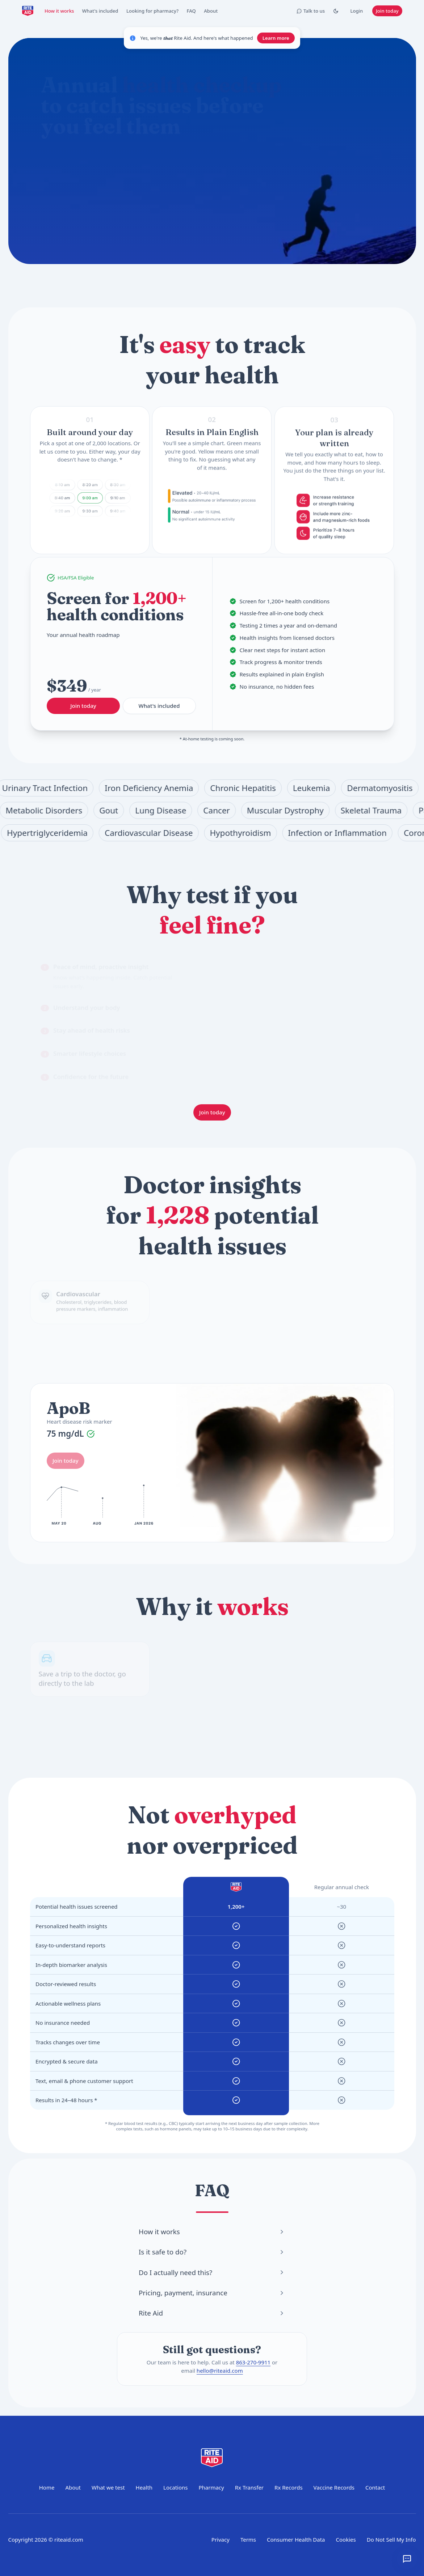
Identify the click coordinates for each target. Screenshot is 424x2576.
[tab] (109, 976)
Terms (248, 2539)
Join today (387, 11)
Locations (175, 2487)
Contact (375, 2487)
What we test (108, 2487)
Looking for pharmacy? (152, 11)
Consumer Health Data (296, 2539)
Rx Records (288, 2487)
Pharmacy (211, 2487)
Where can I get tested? (139, 204)
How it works (59, 11)
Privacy (220, 2539)
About (211, 11)
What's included (100, 11)
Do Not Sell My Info (391, 2539)
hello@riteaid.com (220, 2370)
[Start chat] (223, 164)
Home (47, 2487)
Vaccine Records (334, 2487)
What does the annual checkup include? (94, 189)
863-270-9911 (253, 2362)
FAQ (191, 11)
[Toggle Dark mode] (335, 10)
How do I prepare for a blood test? (190, 189)
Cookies (346, 2539)
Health (144, 2487)
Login (356, 11)
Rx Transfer (249, 2487)
